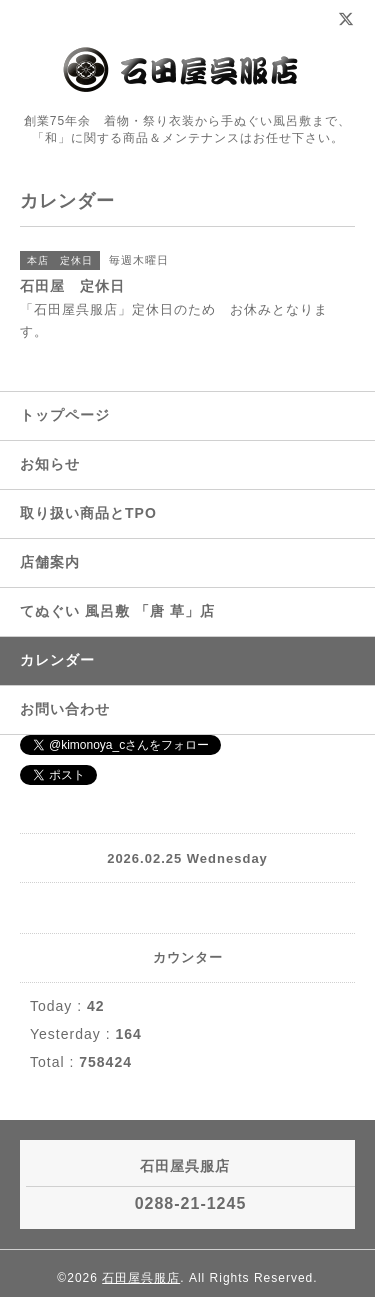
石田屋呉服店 (141, 1278)
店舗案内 (50, 562)
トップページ (65, 415)
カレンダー (57, 660)
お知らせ (50, 464)
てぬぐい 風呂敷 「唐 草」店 (117, 611)
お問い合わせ (65, 709)
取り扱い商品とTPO (88, 513)
